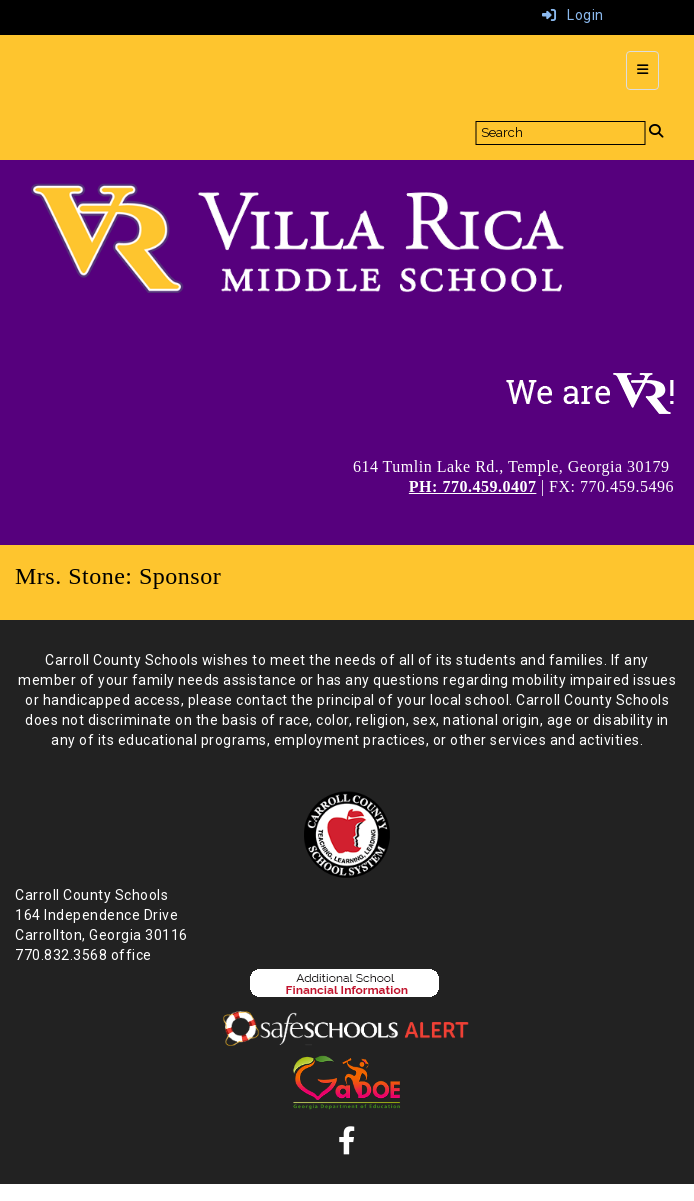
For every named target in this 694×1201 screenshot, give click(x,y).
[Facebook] (347, 1146)
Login (573, 15)
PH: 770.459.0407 (473, 486)
